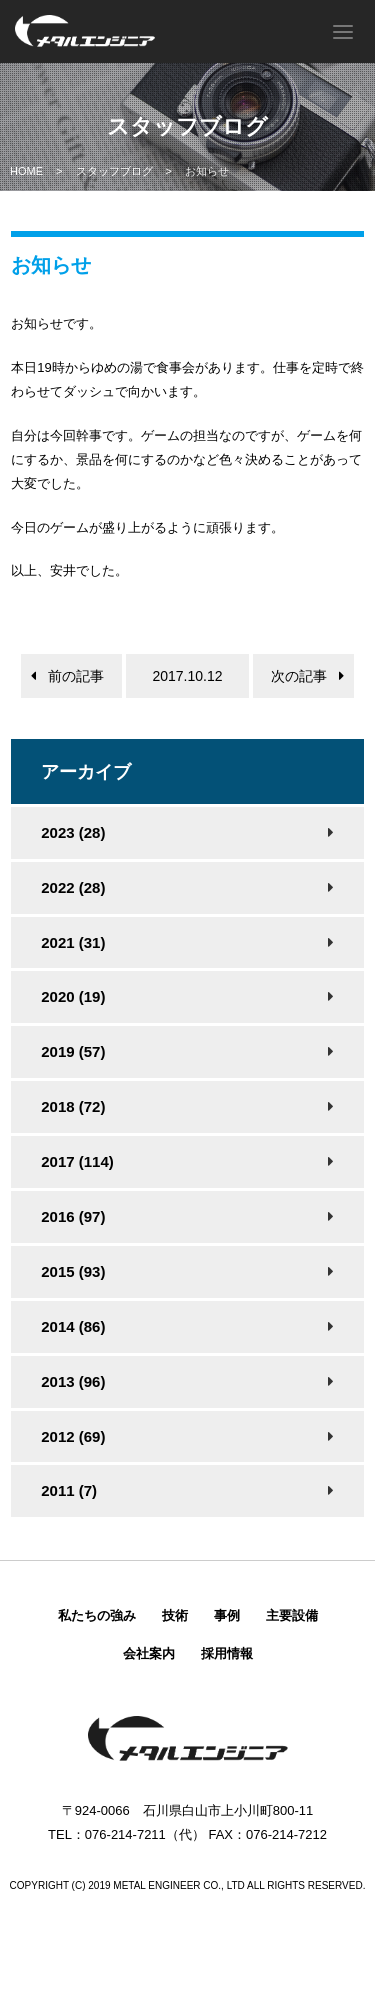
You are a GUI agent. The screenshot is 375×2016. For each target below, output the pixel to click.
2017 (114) (77, 1161)
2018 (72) (73, 1106)
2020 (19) (73, 996)
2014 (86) (73, 1326)
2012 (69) (73, 1436)
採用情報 (227, 1653)
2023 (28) (73, 832)
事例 (227, 1615)
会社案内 (149, 1653)
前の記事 (76, 676)
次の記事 (299, 676)
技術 (175, 1615)
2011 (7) (69, 1490)
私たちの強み (97, 1615)
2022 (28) (73, 887)
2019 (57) (73, 1051)
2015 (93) (73, 1271)
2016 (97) (73, 1216)
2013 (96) (73, 1381)
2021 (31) (73, 942)
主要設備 (292, 1615)
